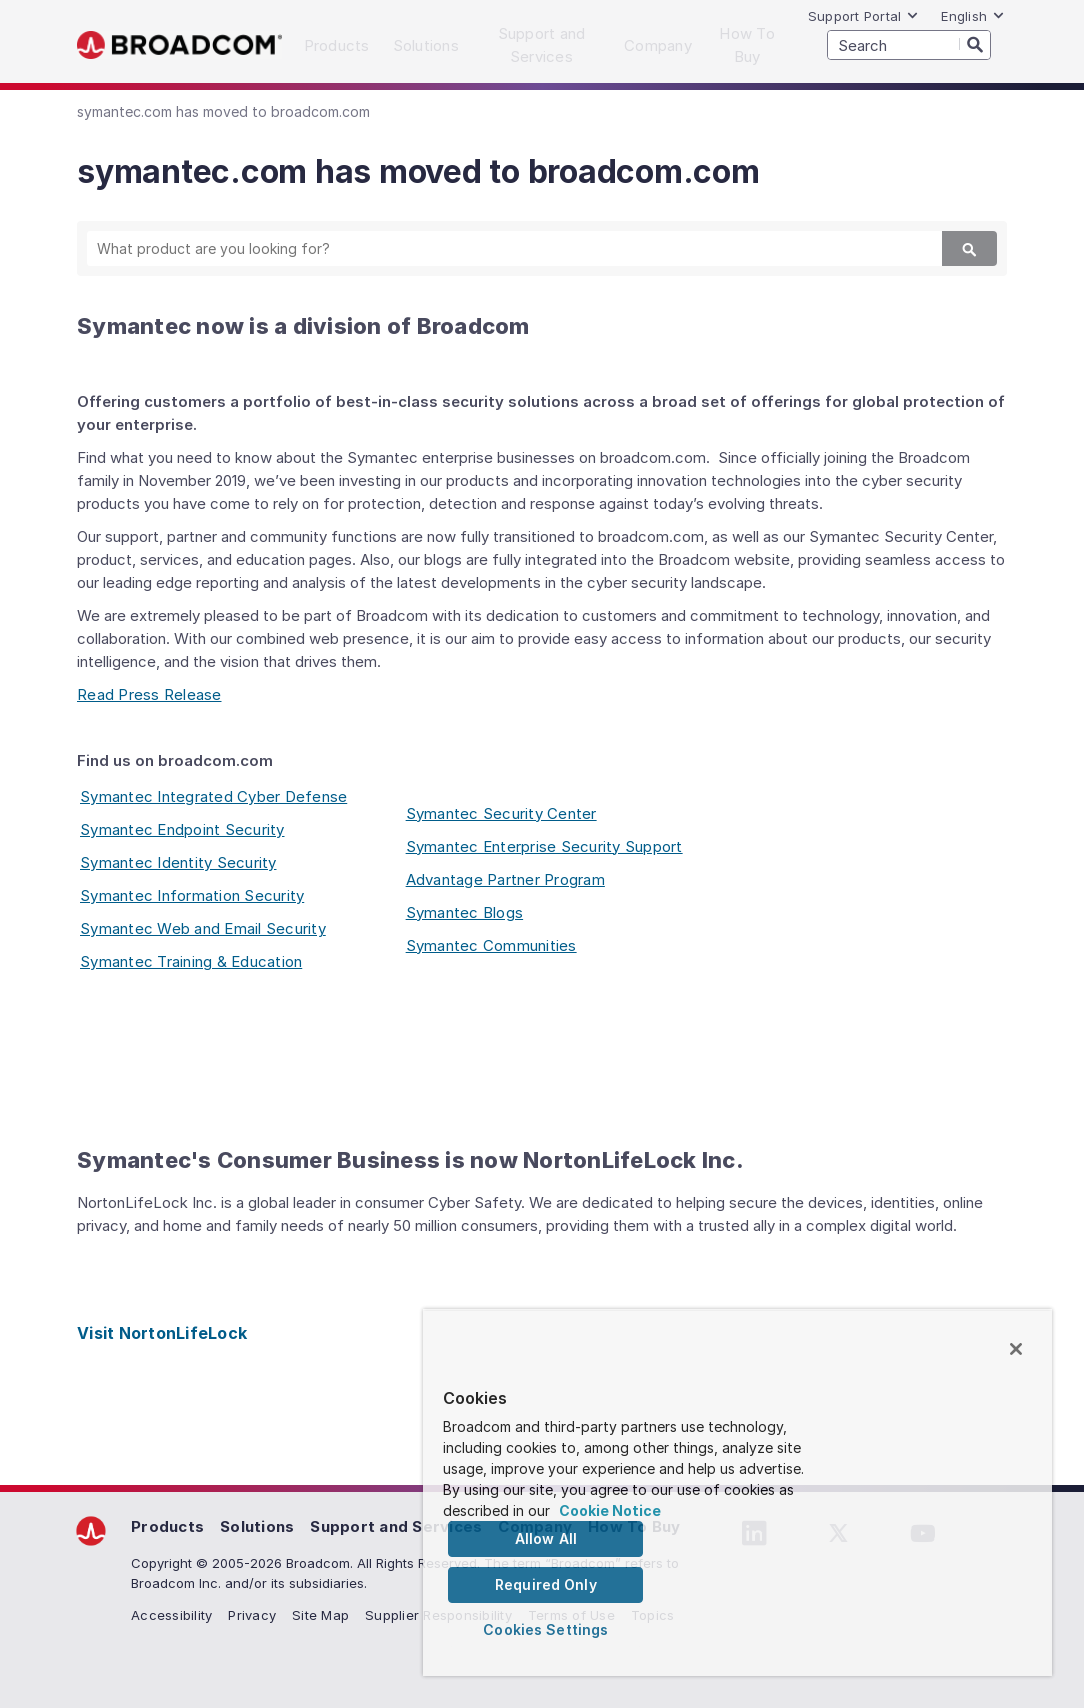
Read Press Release (149, 694)
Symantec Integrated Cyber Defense (213, 796)
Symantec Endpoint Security (182, 829)
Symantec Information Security (192, 895)
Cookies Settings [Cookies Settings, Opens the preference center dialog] (545, 1629)
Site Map (320, 1615)
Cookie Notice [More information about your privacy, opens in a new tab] (610, 1510)
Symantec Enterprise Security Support (544, 846)
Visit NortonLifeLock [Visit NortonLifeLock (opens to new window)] (162, 1333)
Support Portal (864, 16)
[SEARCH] (909, 45)
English (973, 16)
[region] (737, 1492)
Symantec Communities (491, 945)
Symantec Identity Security (178, 862)
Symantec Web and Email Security (203, 928)
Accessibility (171, 1615)
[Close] (1016, 1349)
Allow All (546, 1538)
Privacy (252, 1615)
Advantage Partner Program (505, 879)
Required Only (546, 1584)
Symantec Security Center (501, 813)
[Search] (975, 44)
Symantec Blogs (465, 912)
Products (167, 1526)
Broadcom (179, 45)
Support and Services (396, 1526)
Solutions (257, 1526)
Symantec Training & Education (191, 961)
